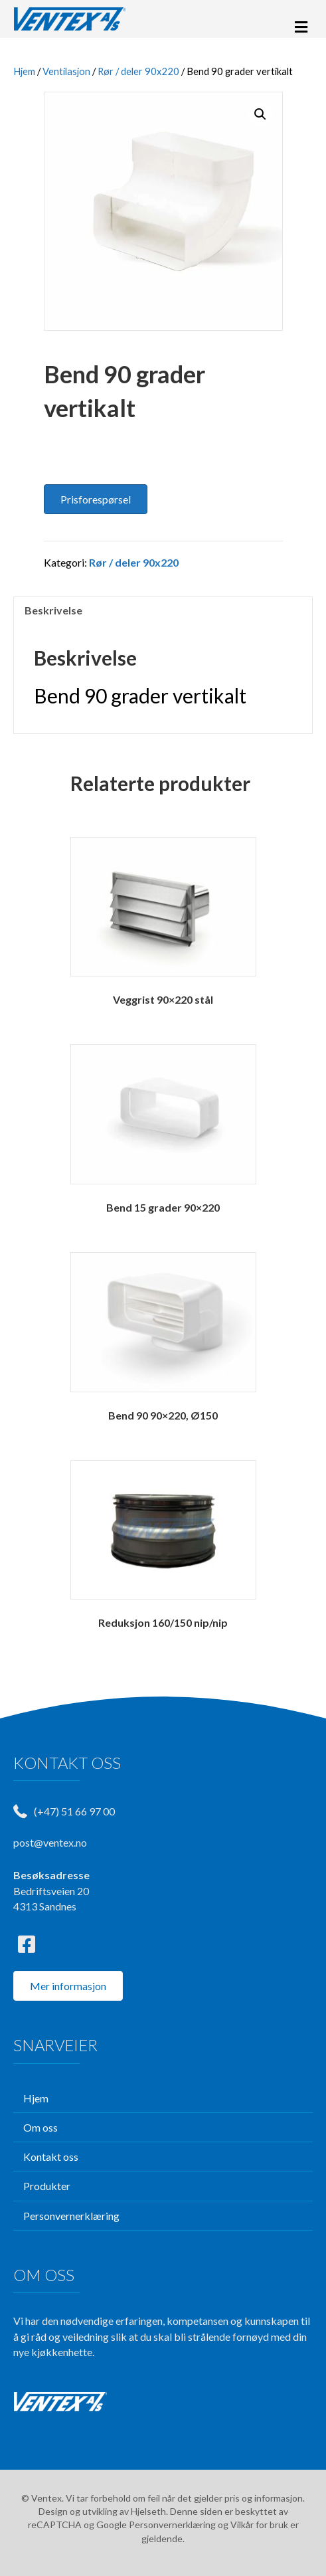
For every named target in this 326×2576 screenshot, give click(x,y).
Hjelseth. (150, 2511)
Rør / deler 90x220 (138, 71)
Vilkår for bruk (259, 2524)
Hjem (24, 71)
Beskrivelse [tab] (53, 610)
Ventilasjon (66, 71)
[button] (260, 114)
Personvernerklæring (172, 2524)
